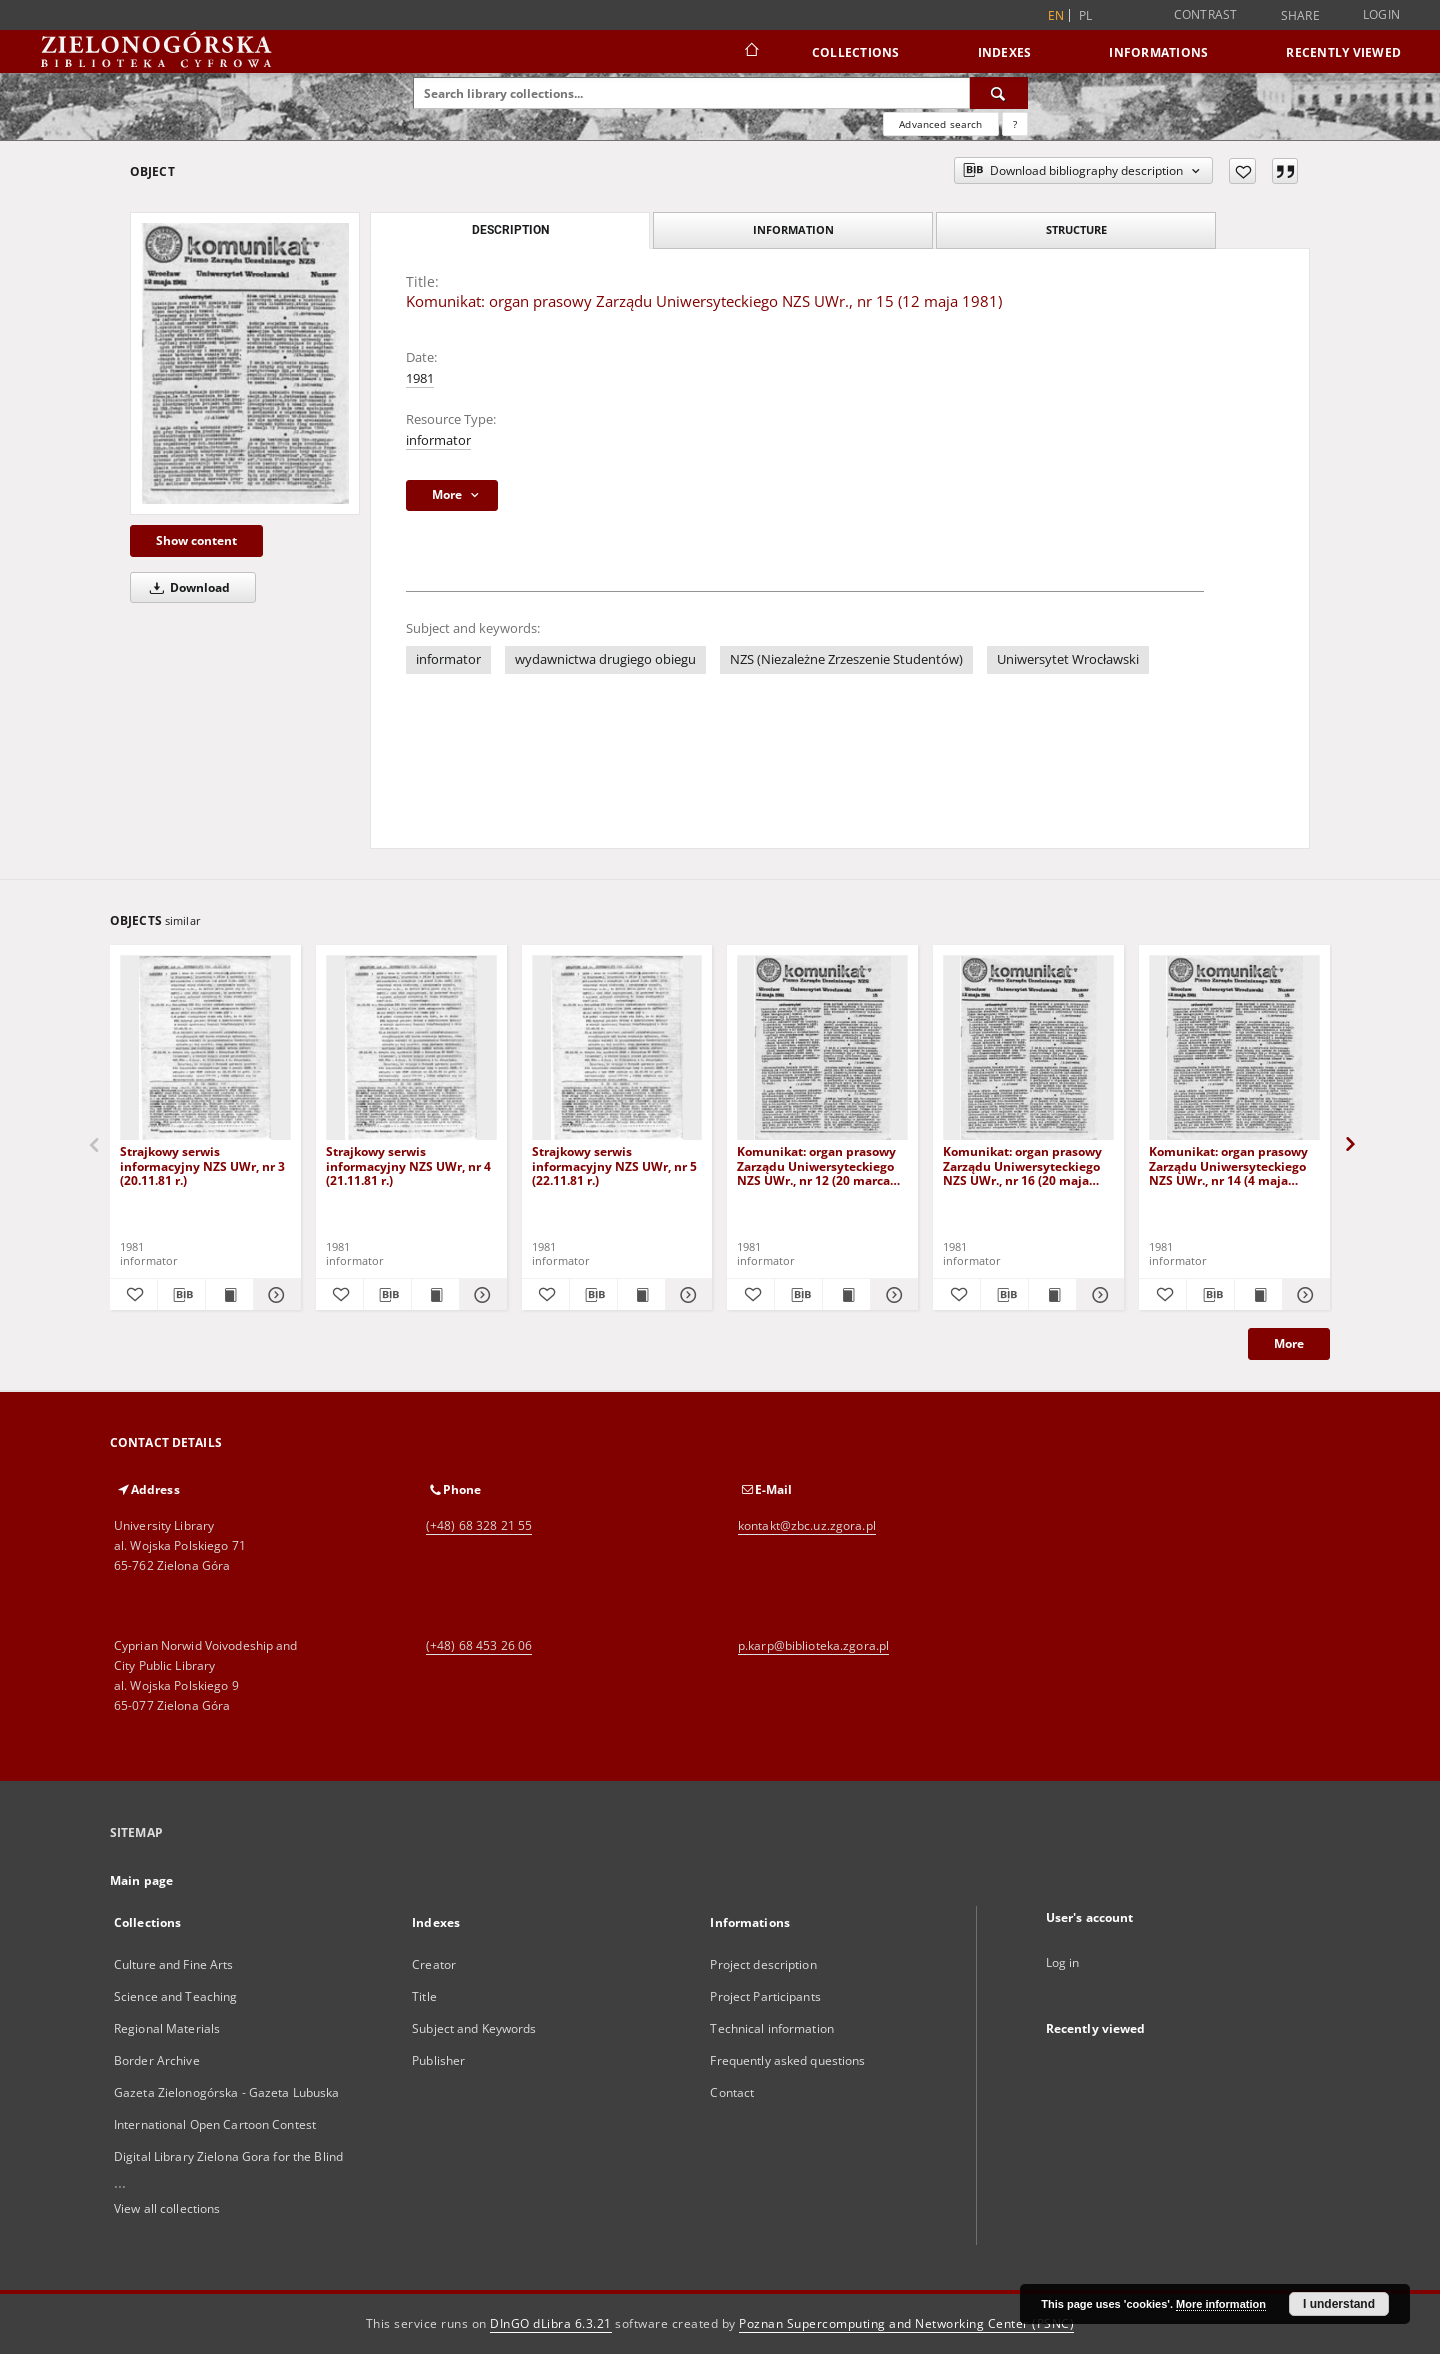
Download (186, 587)
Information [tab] (793, 229)
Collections (856, 52)
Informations (1158, 52)
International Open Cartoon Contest (215, 2124)
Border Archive (157, 2060)
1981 (420, 378)
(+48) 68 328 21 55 (479, 1525)
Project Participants (765, 1996)
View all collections (167, 2208)
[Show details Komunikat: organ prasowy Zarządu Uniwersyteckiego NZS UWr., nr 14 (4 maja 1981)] (1303, 1295)
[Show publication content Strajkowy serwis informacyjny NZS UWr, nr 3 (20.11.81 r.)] (229, 1295)
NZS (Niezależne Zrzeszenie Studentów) (846, 659)
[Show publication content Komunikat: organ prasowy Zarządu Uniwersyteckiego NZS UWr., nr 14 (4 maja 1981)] (1258, 1295)
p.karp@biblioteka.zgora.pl (813, 1645)
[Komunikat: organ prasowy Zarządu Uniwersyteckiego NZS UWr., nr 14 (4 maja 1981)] (1234, 1048)
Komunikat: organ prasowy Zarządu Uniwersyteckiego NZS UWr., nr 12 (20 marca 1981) (816, 1165)
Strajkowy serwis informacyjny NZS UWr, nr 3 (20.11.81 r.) (202, 1165)
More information (1221, 2304)
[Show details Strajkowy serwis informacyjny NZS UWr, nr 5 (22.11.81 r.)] (686, 1295)
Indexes (1005, 52)
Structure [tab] (1076, 229)
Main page (141, 1880)
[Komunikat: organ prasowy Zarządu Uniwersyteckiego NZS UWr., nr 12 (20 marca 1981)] (822, 1048)
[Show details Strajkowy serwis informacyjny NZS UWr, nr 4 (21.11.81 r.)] (480, 1295)
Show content (196, 540)
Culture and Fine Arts (174, 1964)
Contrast (1206, 14)
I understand (1339, 2304)
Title (424, 1996)
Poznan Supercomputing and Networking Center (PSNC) (906, 2323)
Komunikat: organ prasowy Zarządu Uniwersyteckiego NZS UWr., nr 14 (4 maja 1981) (1228, 1165)
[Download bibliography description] (181, 1295)
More (1289, 1343)
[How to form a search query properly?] (1015, 124)
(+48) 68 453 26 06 (479, 1645)
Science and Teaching (175, 1996)
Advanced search (940, 124)
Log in (1063, 1962)
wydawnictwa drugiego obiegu (605, 659)
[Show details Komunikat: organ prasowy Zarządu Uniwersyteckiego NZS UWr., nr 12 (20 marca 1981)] (891, 1295)
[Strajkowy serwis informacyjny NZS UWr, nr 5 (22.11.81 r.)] (617, 1048)
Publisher (438, 2060)
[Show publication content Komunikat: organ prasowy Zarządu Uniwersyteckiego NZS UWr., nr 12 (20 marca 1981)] (846, 1295)
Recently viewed (1343, 52)
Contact (732, 2092)
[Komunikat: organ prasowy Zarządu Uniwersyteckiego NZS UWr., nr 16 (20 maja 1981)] (1028, 1048)
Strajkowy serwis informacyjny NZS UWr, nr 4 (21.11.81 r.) (408, 1165)
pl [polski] (1086, 15)
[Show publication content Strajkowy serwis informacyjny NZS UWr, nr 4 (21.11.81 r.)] (435, 1295)
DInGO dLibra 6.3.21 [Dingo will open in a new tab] (551, 2323)
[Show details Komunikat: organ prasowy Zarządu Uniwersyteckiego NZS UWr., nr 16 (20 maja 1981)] (1097, 1295)
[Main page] (750, 52)
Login (1381, 14)
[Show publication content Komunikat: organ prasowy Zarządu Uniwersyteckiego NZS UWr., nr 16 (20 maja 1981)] (1052, 1295)
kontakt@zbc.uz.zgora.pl (807, 1525)
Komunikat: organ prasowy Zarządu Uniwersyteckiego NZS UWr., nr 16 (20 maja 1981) (1022, 1165)
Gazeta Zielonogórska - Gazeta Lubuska (226, 2092)
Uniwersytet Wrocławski (1068, 659)
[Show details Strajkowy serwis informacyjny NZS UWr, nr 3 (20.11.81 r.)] (274, 1295)
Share (1300, 16)
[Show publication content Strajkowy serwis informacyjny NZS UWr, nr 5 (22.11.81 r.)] (641, 1295)
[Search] (999, 93)
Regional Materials (167, 2028)
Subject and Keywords (474, 2028)
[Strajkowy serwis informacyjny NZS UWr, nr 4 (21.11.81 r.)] (411, 1048)
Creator (434, 1964)
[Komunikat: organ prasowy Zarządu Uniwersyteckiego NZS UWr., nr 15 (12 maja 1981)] (245, 363)
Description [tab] (510, 230)
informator (438, 440)
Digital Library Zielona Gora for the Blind (228, 2156)
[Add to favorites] (1242, 171)
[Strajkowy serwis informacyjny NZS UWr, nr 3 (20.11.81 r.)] (205, 1048)
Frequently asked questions (787, 2060)
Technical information (772, 2028)
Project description (763, 1964)
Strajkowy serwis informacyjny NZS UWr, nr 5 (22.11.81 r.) (614, 1165)
